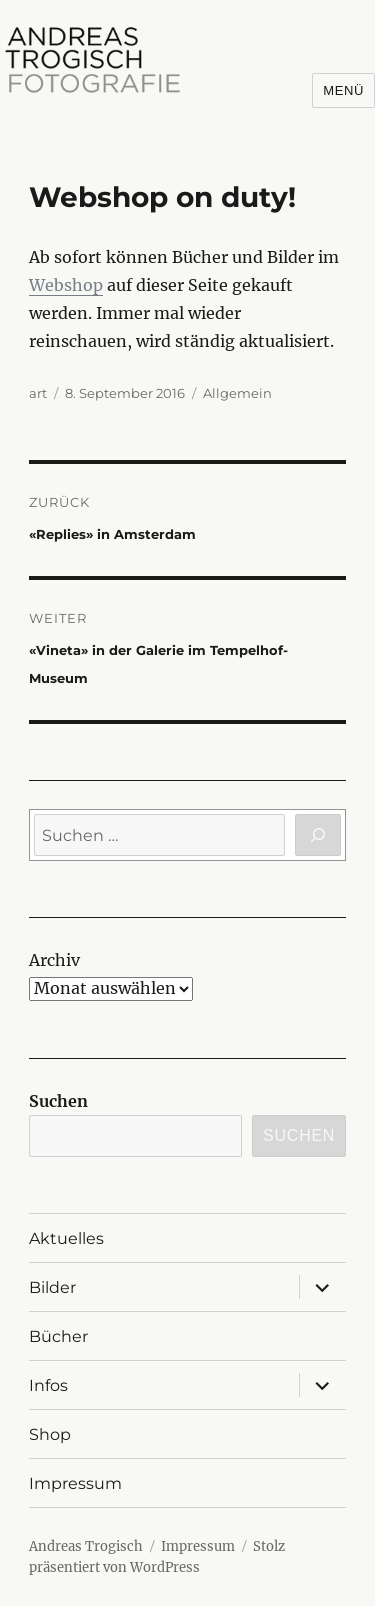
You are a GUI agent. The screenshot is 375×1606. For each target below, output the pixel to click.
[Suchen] (318, 835)
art (38, 393)
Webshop (66, 285)
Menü (343, 90)
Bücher (58, 1336)
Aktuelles (66, 1238)
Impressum (75, 1483)
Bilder (52, 1287)
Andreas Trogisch (86, 1546)
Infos (48, 1385)
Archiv (54, 960)
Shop (50, 1434)
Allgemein (237, 393)
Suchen (58, 1101)
